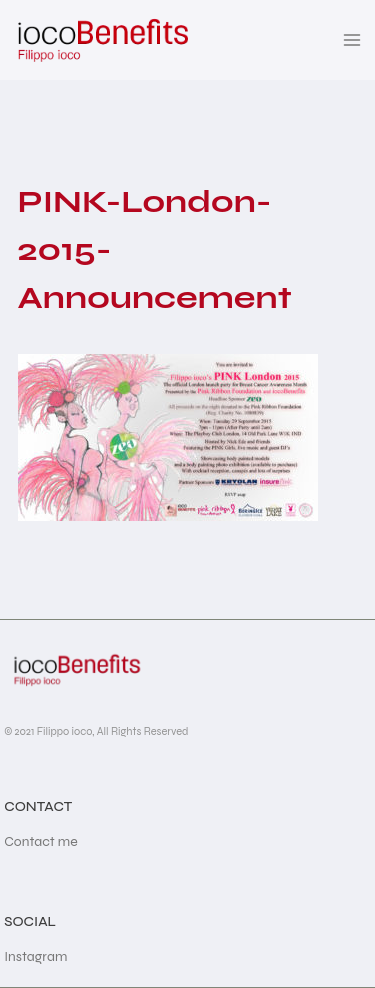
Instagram (35, 956)
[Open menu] (352, 39)
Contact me (41, 841)
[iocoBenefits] (101, 40)
